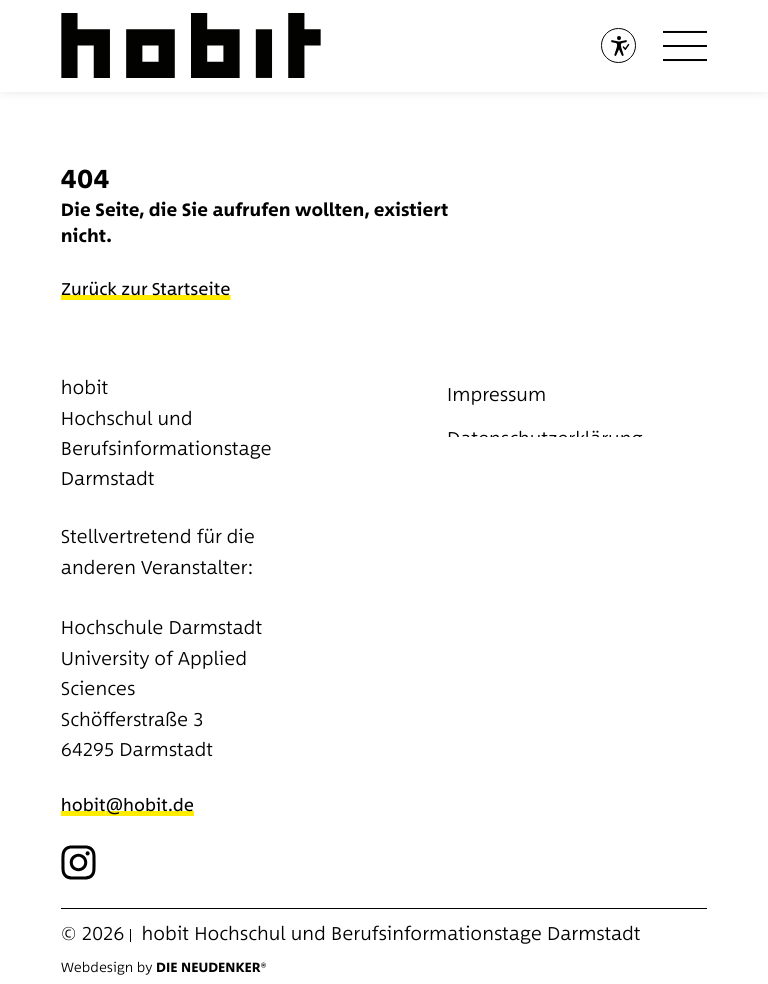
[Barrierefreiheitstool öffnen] (618, 45)
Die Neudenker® (211, 968)
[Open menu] (685, 46)
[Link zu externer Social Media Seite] (78, 862)
